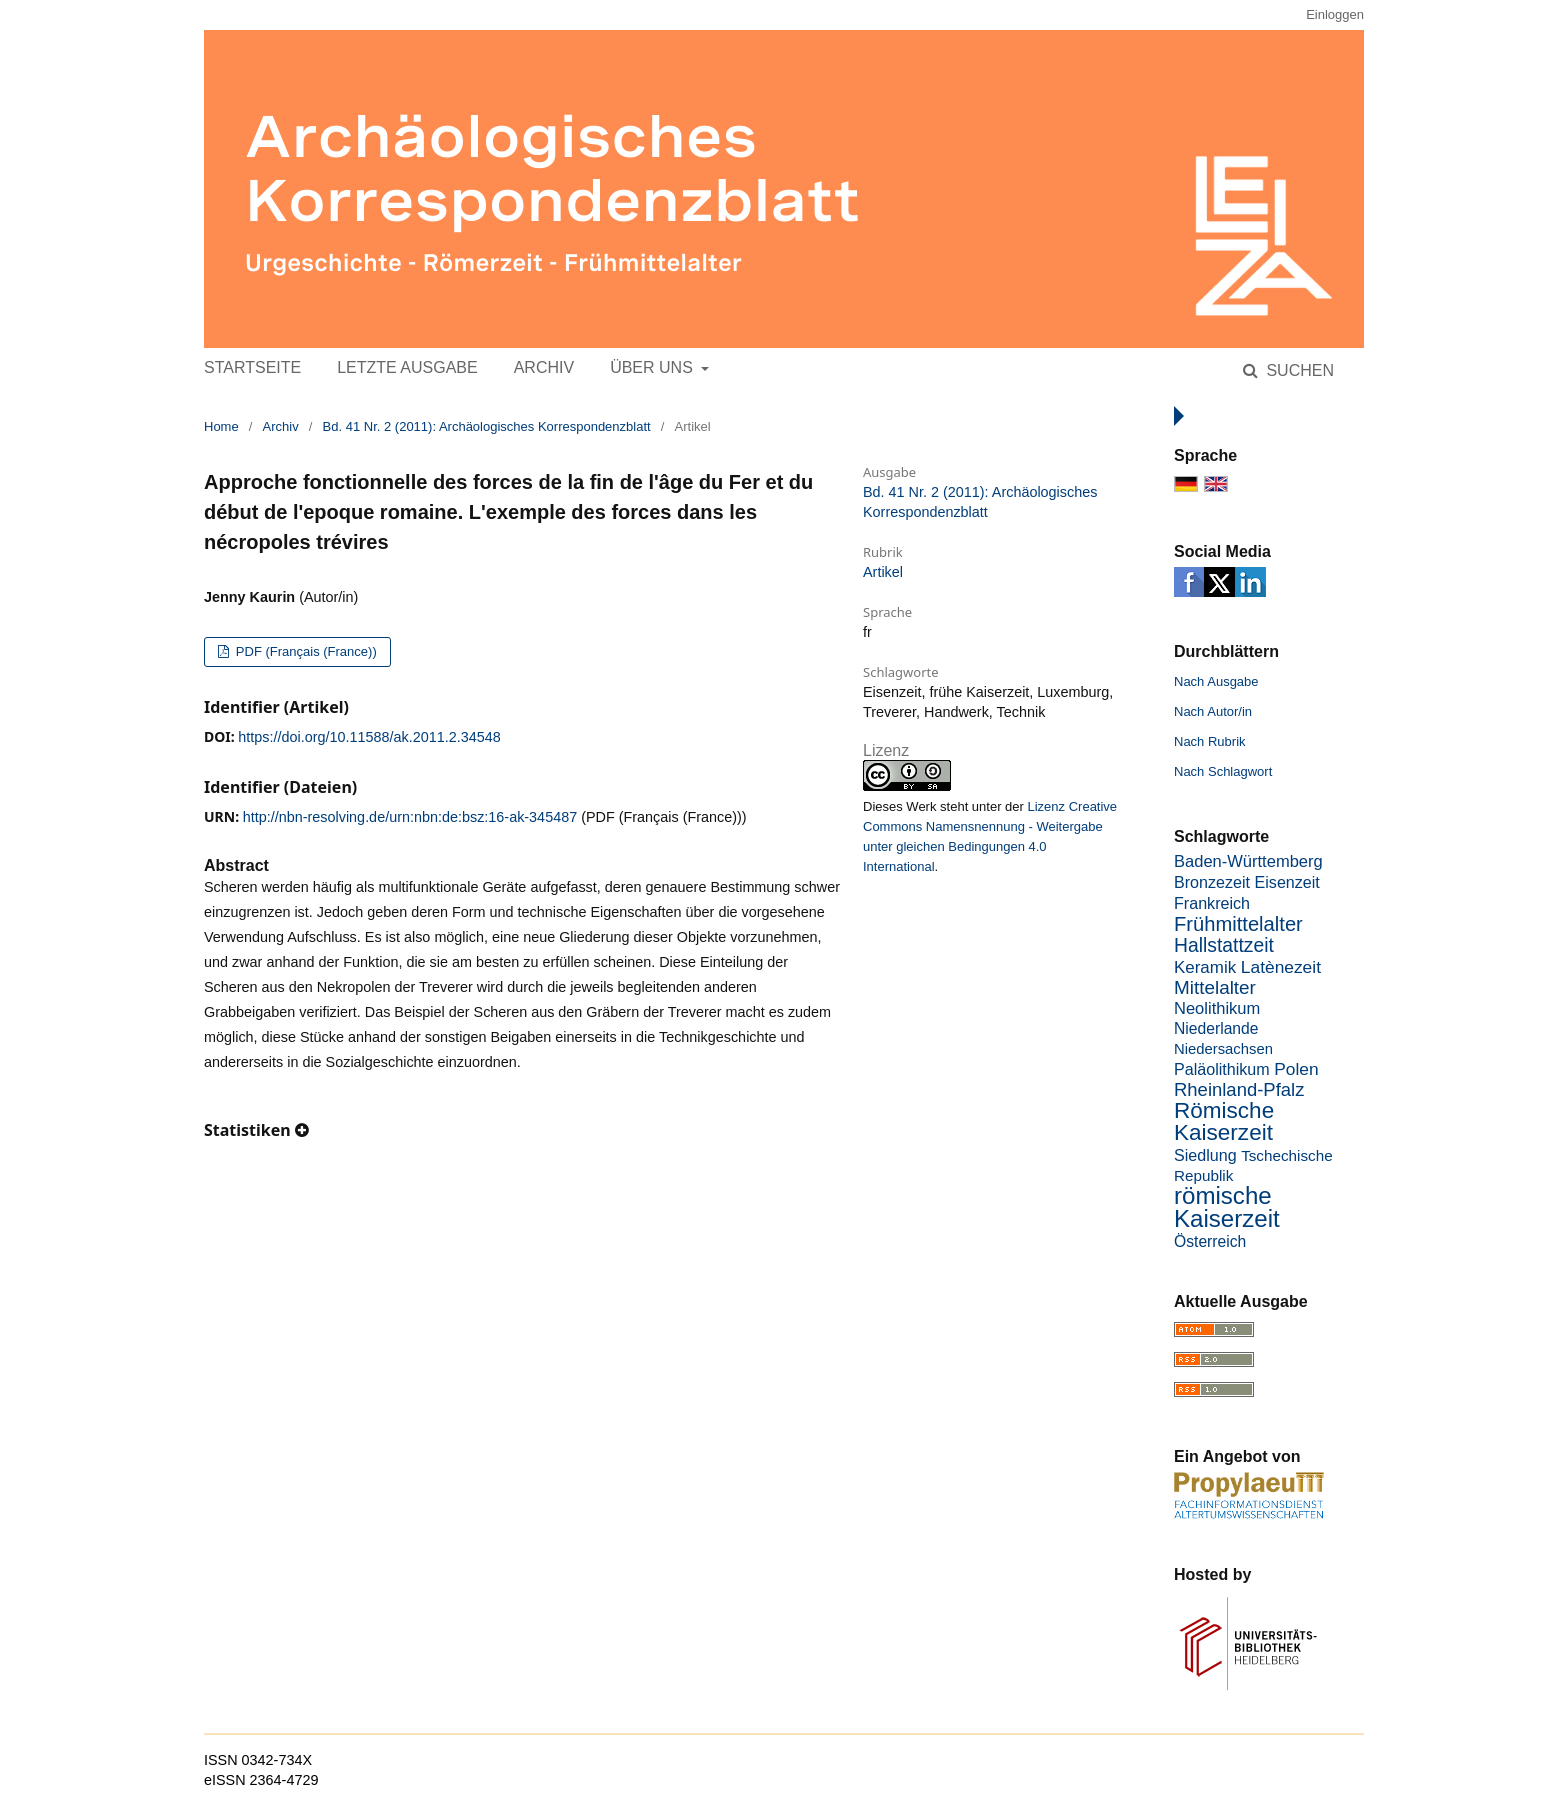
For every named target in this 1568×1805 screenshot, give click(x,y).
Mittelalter (1215, 987)
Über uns (653, 367)
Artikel (883, 572)
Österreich (1210, 1241)
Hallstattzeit (1224, 945)
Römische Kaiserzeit (1224, 1121)
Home (221, 426)
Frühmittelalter (1238, 924)
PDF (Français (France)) (304, 651)
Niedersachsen (1223, 1049)
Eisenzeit (1287, 882)
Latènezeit (1281, 967)
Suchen (1298, 370)
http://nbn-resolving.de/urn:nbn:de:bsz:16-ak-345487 (410, 817)
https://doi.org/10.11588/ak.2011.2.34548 (369, 737)
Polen (1296, 1069)
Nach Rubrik (1210, 741)
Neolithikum (1217, 1008)
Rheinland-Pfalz (1239, 1089)
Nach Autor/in (1213, 711)
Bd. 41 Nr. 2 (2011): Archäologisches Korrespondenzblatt (487, 426)
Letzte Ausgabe (407, 367)
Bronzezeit (1212, 882)
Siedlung (1205, 1155)
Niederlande (1216, 1028)
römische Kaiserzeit (1227, 1207)
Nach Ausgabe (1216, 681)
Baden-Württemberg (1248, 861)
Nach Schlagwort (1223, 771)
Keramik (1205, 967)
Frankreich (1212, 903)
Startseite (252, 367)
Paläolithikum (1222, 1069)
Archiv (544, 367)
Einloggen (1335, 14)
